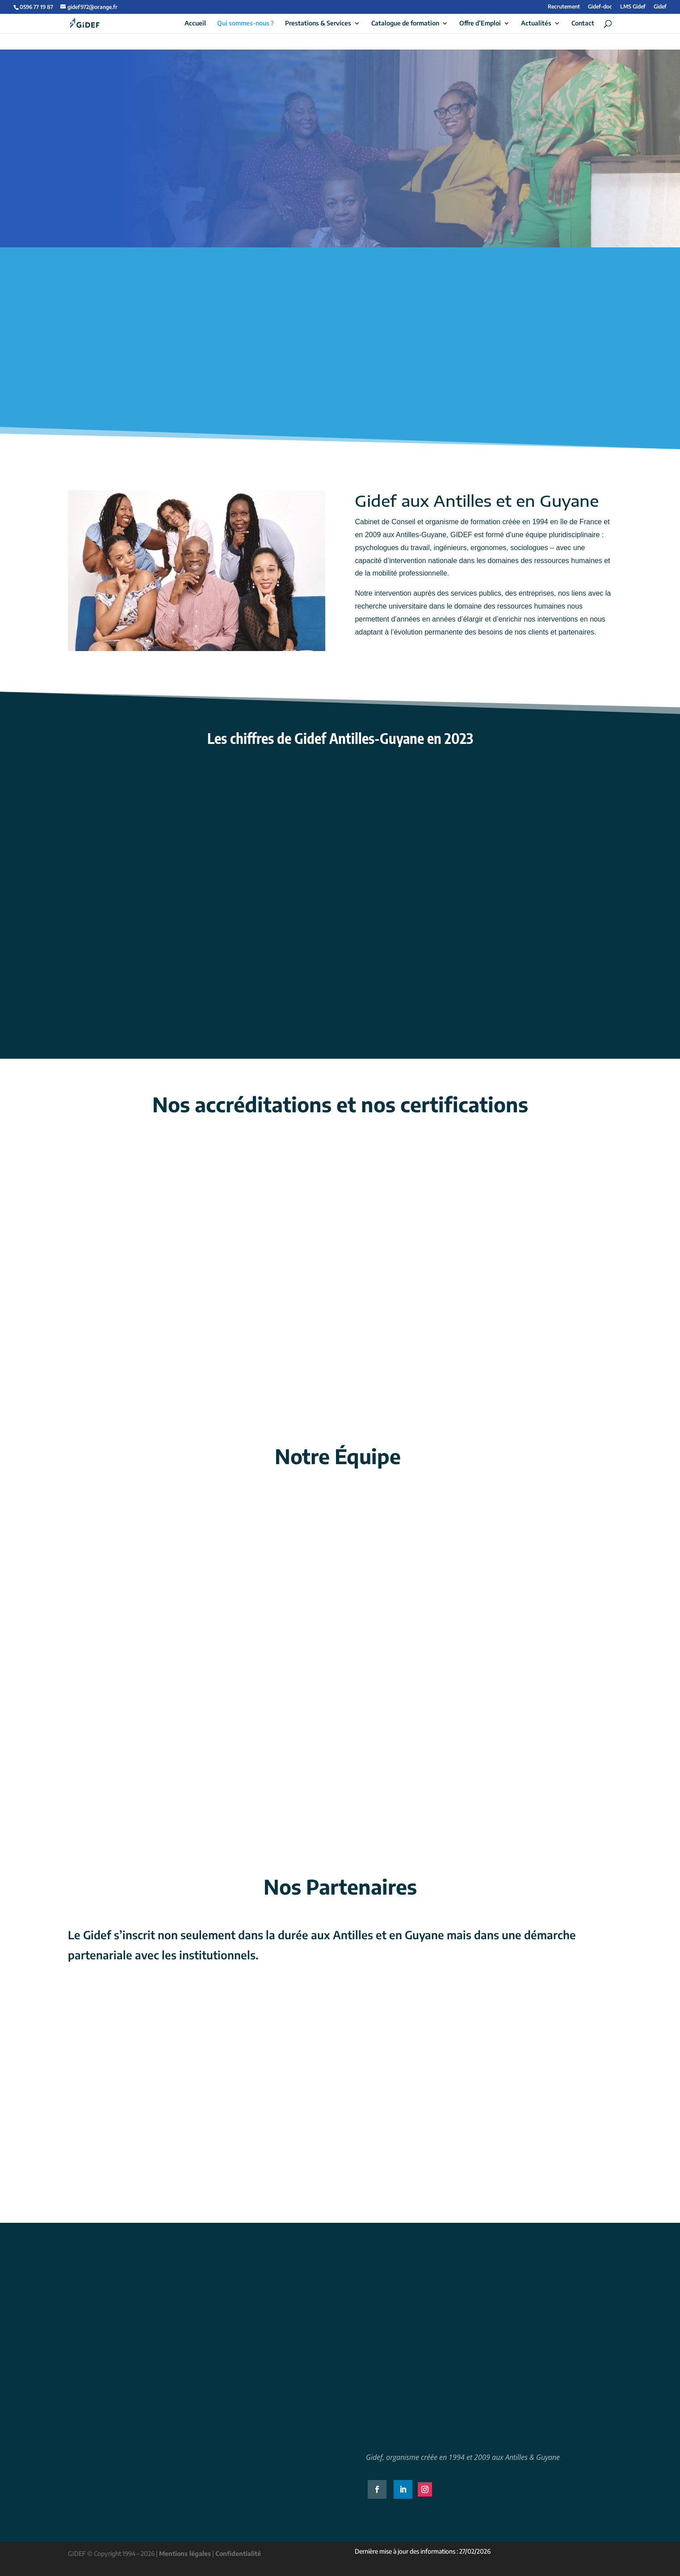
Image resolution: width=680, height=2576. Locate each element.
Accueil (195, 23)
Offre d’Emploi (480, 23)
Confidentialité (238, 2553)
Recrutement (564, 7)
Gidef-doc (600, 7)
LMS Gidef (633, 7)
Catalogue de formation (405, 23)
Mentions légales (185, 2553)
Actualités (536, 23)
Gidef (660, 7)
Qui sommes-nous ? (245, 23)
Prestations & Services (318, 23)
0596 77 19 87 (36, 7)
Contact (582, 23)
